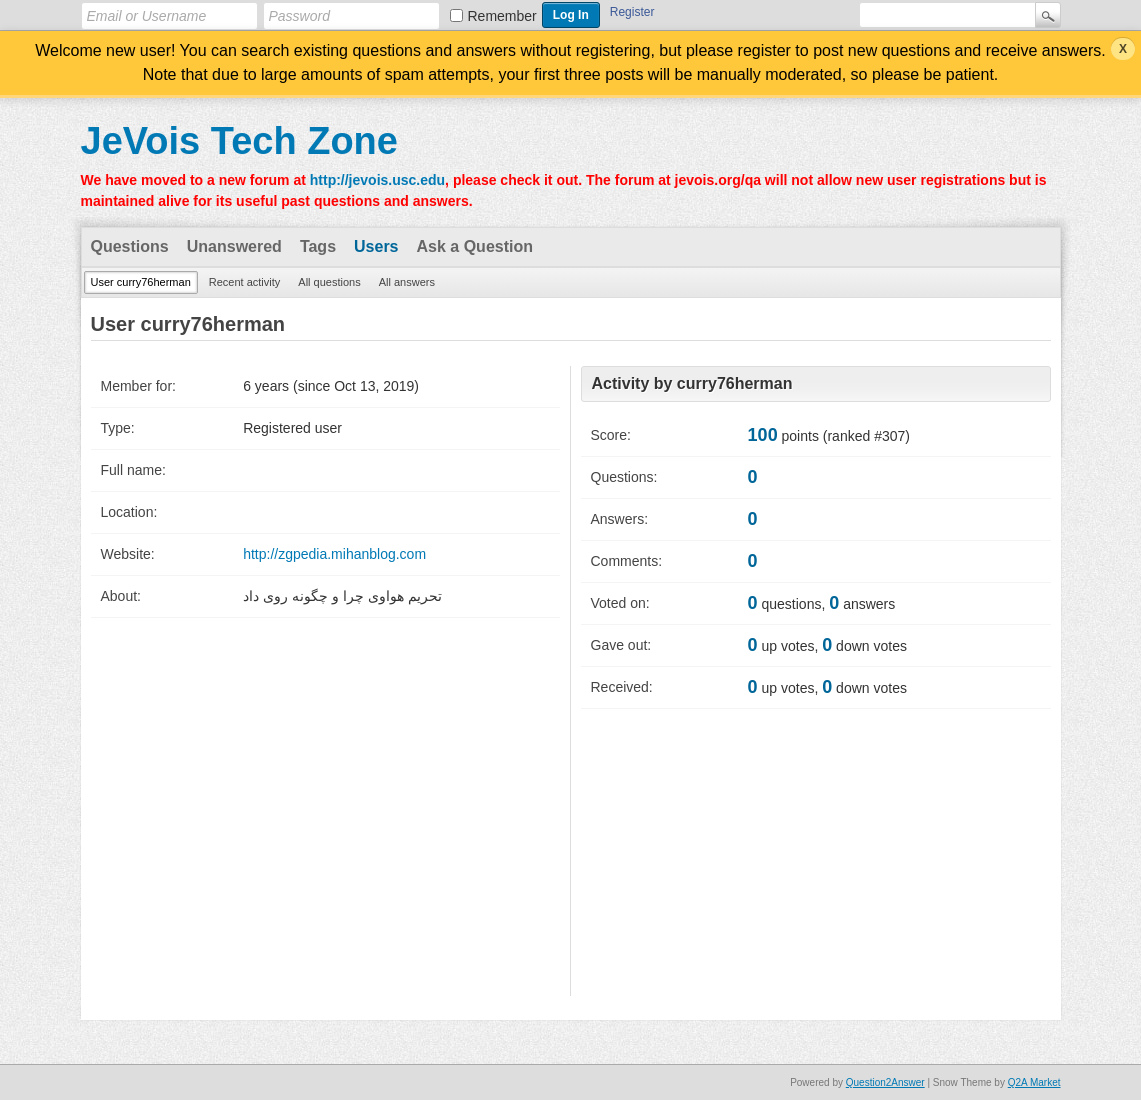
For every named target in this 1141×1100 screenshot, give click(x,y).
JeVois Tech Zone (239, 141)
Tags (318, 246)
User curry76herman (141, 282)
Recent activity (245, 282)
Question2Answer (885, 1082)
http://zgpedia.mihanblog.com (334, 554)
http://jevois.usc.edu (377, 180)
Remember (502, 16)
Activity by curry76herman (692, 383)
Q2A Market (1034, 1082)
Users (376, 246)
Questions (130, 246)
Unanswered (234, 246)
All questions (329, 282)
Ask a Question (475, 246)
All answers (407, 282)
